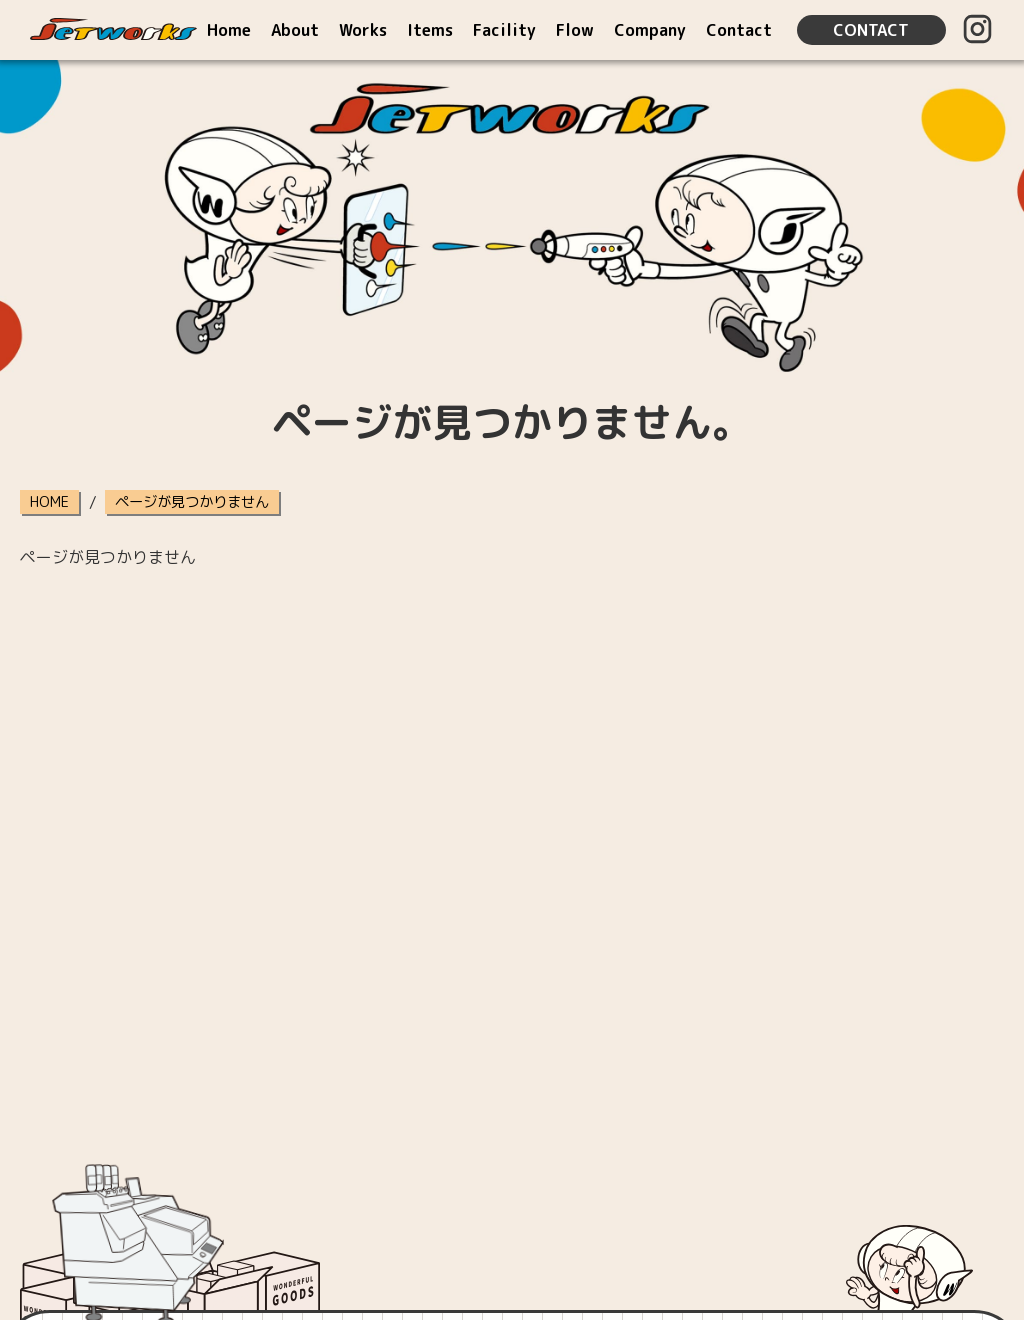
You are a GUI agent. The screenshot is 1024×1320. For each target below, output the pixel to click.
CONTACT (871, 30)
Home (229, 30)
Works (363, 30)
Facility (504, 30)
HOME (49, 502)
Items (430, 30)
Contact (739, 30)
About (295, 30)
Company (650, 30)
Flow (575, 30)
